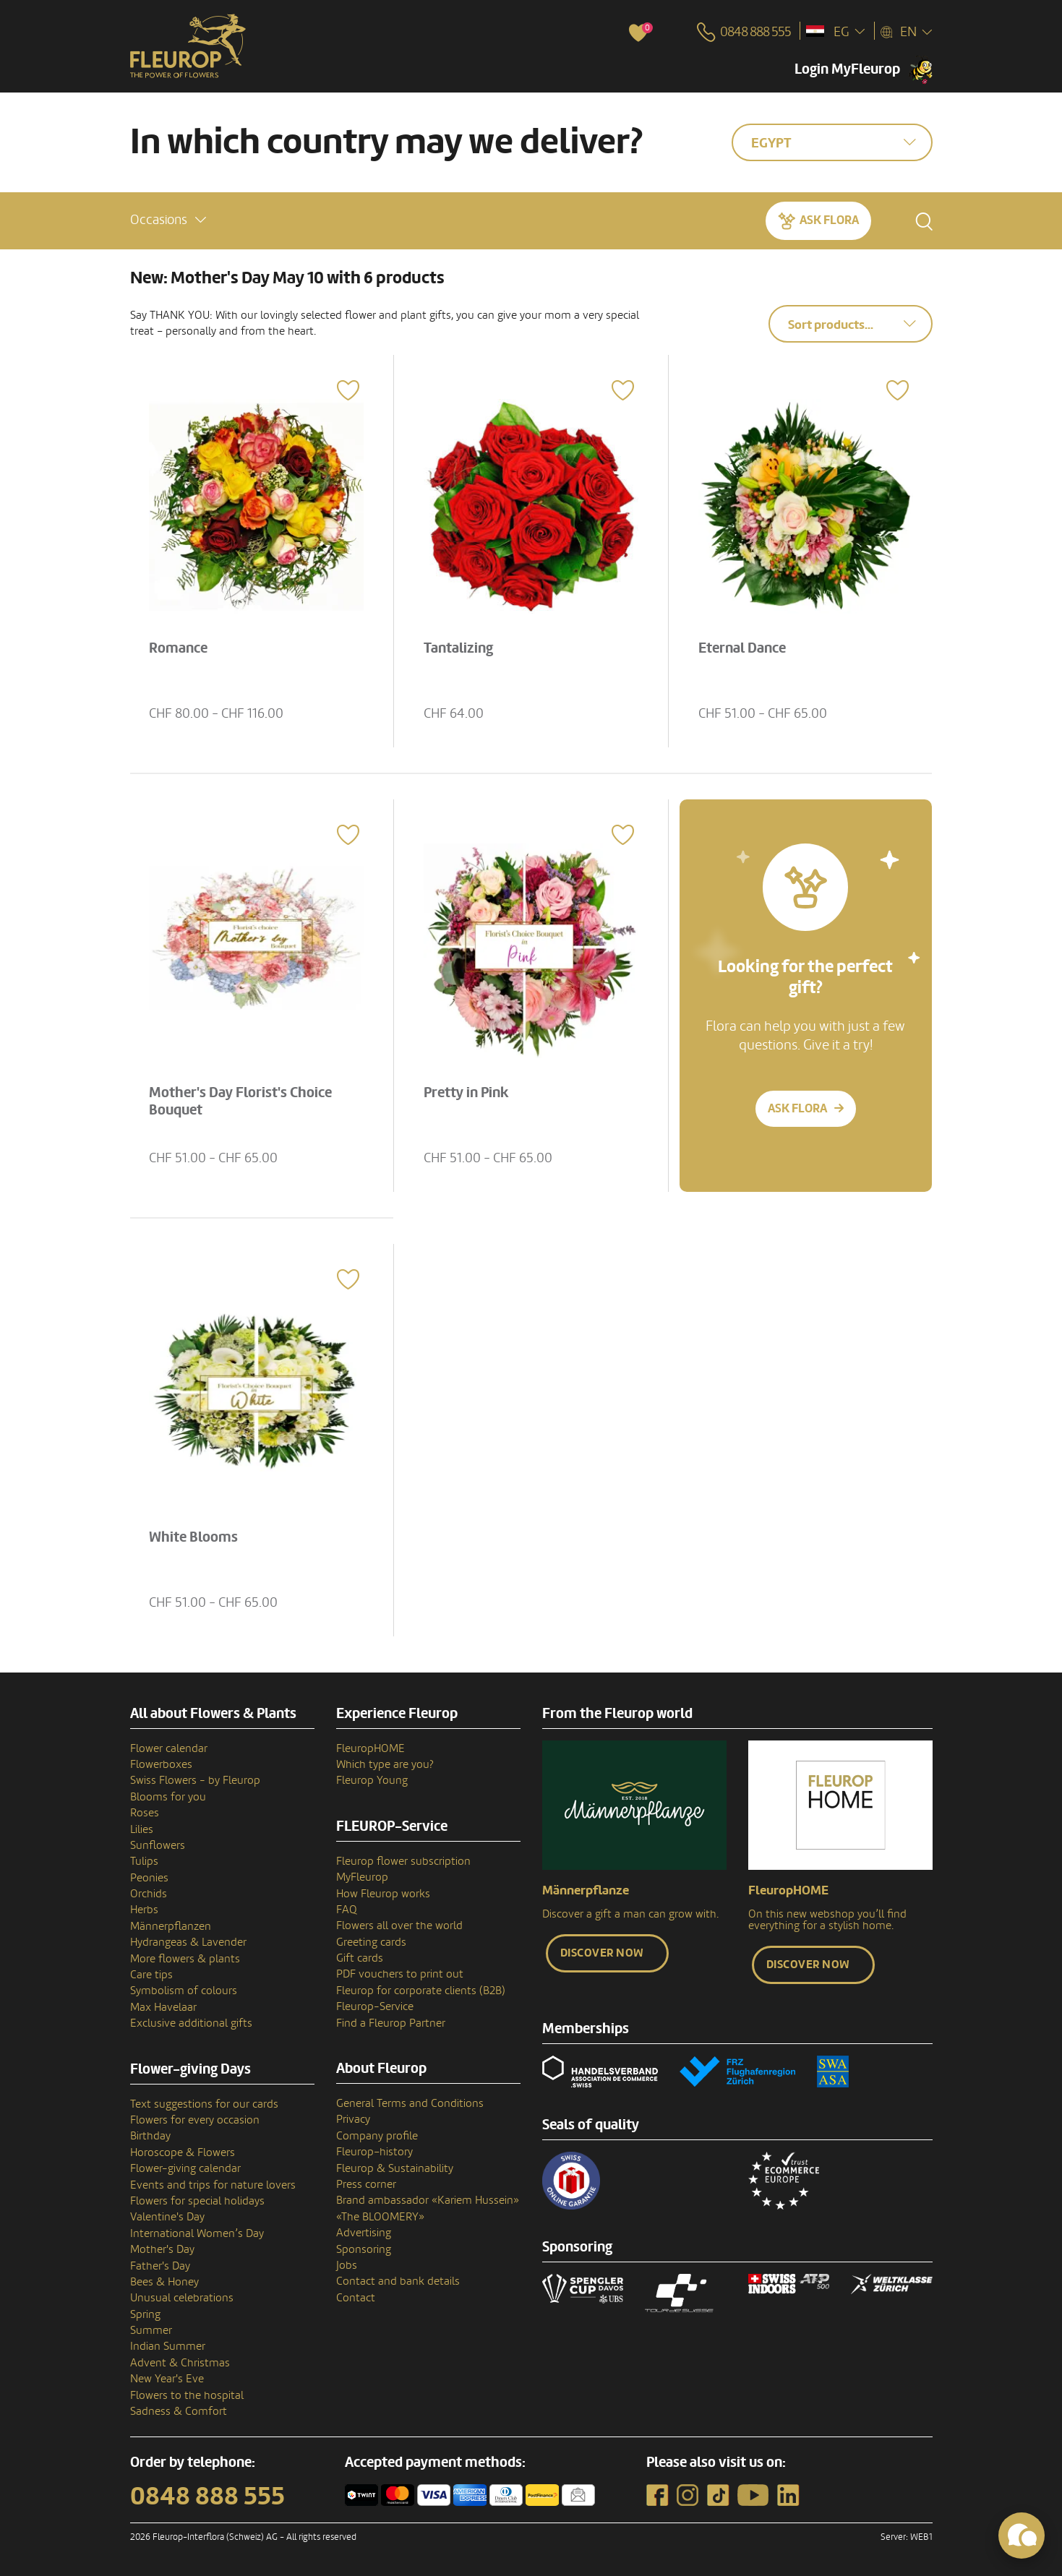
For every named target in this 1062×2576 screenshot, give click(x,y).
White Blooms (193, 1537)
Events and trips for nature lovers (213, 2184)
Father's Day (160, 2265)
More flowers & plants (185, 1958)
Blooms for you (168, 1796)
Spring (145, 2314)
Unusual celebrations (182, 2297)
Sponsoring (363, 2249)
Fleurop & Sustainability (394, 2168)
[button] (168, 220)
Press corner (366, 2184)
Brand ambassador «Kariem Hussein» (427, 2200)
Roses (144, 1812)
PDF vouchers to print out (399, 1973)
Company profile (377, 2135)
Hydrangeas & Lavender (188, 1942)
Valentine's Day (167, 2216)
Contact (355, 2297)
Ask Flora (829, 220)
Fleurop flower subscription (403, 1861)
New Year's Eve (167, 2378)
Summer (151, 2330)
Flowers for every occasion (195, 2119)
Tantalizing (458, 648)
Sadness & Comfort (178, 2411)
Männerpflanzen (170, 1926)
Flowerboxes (161, 1764)
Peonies (149, 1877)
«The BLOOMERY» (380, 2216)
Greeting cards (371, 1942)
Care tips (151, 1974)
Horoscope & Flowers (182, 2152)
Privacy (353, 2119)
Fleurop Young (372, 1780)
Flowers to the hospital (187, 2395)
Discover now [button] (602, 1953)
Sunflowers (157, 1845)
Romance (178, 648)
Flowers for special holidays (197, 2200)
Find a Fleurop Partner (390, 2023)
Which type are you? (385, 1764)
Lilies (141, 1829)
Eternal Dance (742, 648)
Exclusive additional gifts (191, 2023)
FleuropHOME (370, 1748)
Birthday (150, 2135)
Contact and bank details (398, 2281)
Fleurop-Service (375, 2006)
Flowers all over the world (399, 1925)
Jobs (346, 2265)
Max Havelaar (163, 2007)
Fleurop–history (374, 2151)
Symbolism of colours (183, 1990)
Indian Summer (167, 2346)
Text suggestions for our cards (204, 2104)
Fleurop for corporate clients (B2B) (420, 1990)
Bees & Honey (164, 2281)
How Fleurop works (383, 1893)
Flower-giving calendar (185, 2168)
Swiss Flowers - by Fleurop (195, 1780)
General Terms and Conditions (410, 2103)
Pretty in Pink (466, 1093)
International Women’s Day (197, 2233)
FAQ (346, 1909)
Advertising (363, 2232)
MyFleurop (362, 1877)
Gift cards (359, 1958)
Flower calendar (168, 1748)
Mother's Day (162, 2249)
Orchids (148, 1893)
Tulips (144, 1861)
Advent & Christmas (180, 2362)
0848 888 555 (207, 2496)
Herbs (144, 1909)
